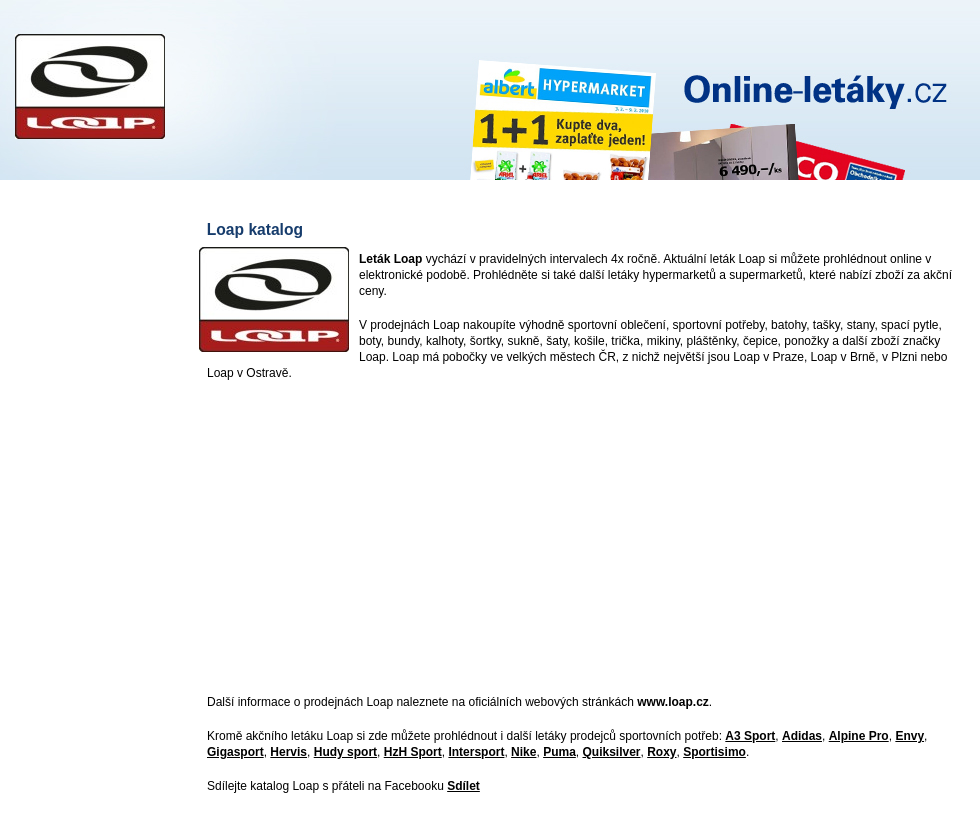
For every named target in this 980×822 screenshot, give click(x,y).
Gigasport (235, 752)
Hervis (288, 752)
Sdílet (463, 786)
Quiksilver (611, 752)
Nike (523, 752)
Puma (559, 752)
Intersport (476, 752)
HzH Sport (413, 752)
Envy (909, 736)
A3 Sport (750, 736)
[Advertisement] (544, 539)
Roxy (661, 752)
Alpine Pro (859, 736)
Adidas (802, 736)
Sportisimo (714, 752)
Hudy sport (345, 752)
